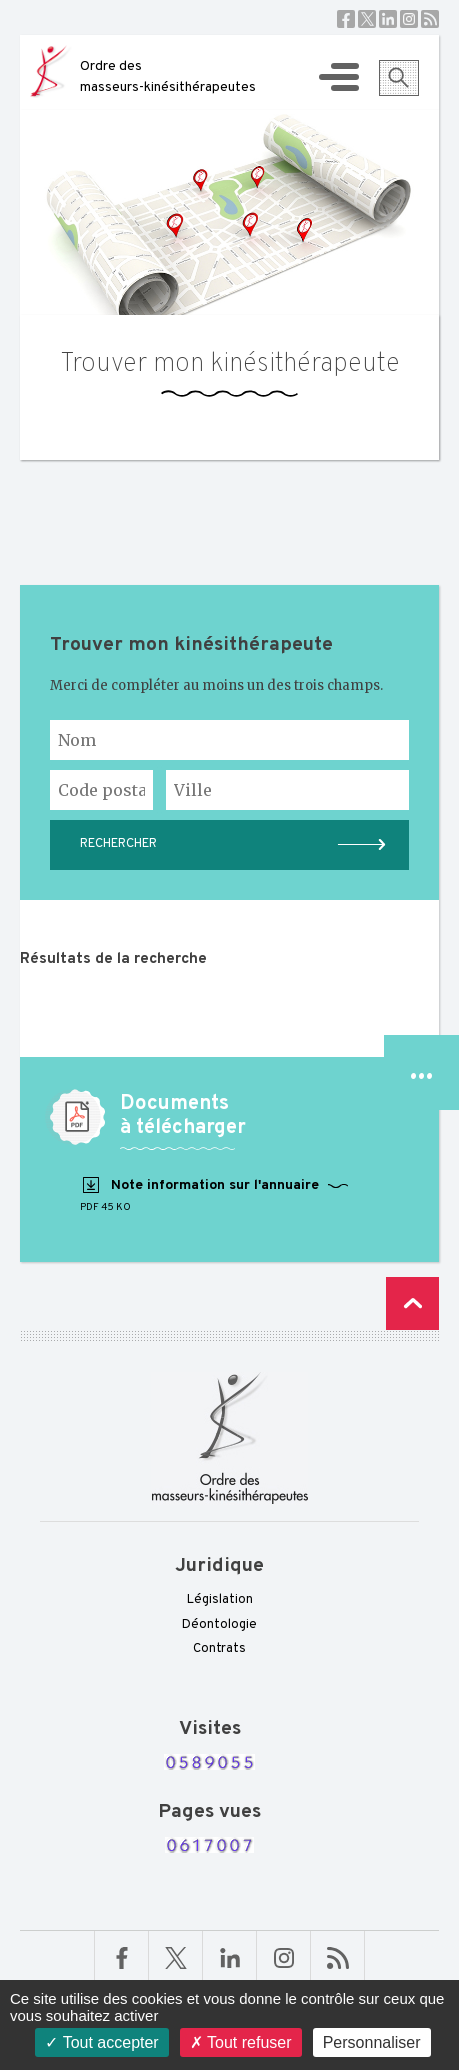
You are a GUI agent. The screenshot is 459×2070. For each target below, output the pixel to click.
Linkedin (388, 19)
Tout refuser (241, 2042)
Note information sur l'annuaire (214, 1195)
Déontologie (219, 1625)
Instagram (409, 19)
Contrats (219, 1649)
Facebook (346, 19)
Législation (220, 1600)
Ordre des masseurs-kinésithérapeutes (168, 77)
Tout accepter (101, 2042)
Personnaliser (372, 2042)
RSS (430, 19)
